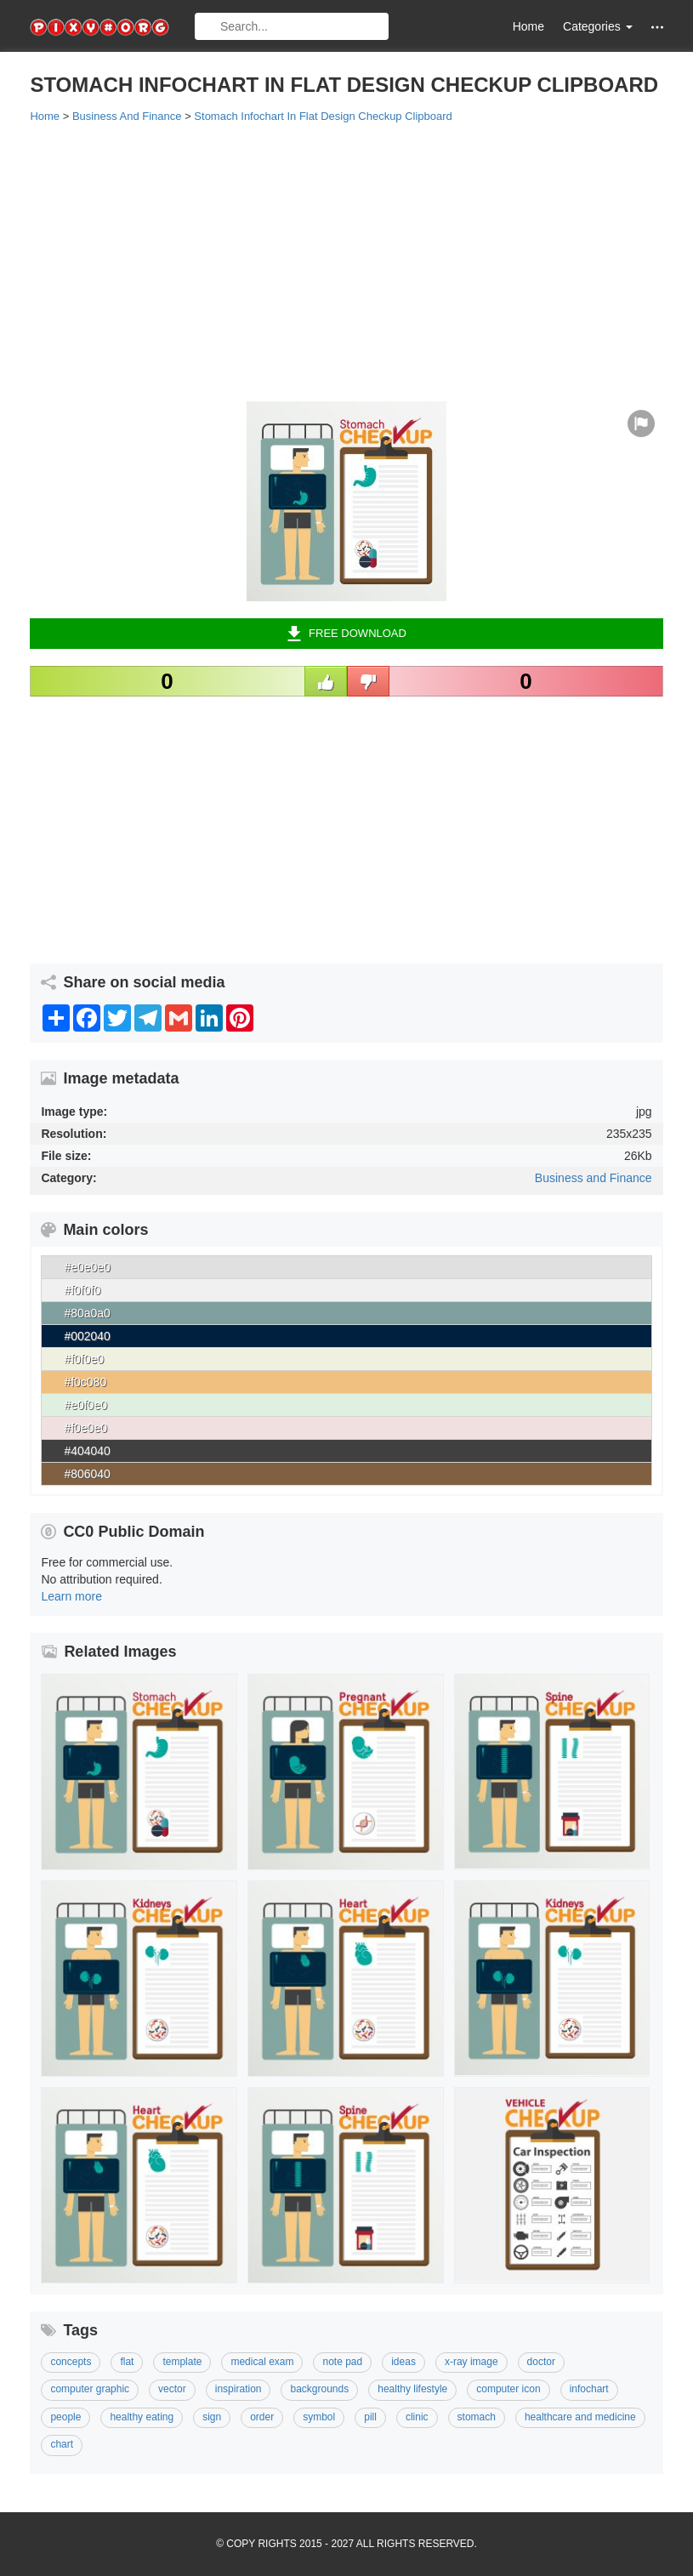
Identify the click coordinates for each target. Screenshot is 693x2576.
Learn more (71, 1596)
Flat (126, 2362)
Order (262, 2417)
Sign (211, 2417)
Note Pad (342, 2362)
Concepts (70, 2362)
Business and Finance (593, 1178)
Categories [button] (598, 26)
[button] (657, 26)
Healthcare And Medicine (580, 2417)
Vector (172, 2389)
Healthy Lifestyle (412, 2389)
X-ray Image (471, 2362)
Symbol (319, 2417)
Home (528, 26)
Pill (370, 2417)
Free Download (346, 633)
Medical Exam (261, 2362)
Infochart (589, 2389)
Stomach (476, 2417)
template (182, 2362)
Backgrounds (319, 2389)
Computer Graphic (89, 2389)
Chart (61, 2444)
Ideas (403, 2362)
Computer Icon (508, 2389)
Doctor (541, 2362)
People (65, 2417)
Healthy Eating (141, 2417)
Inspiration (238, 2389)
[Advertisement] (346, 261)
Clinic (417, 2417)
